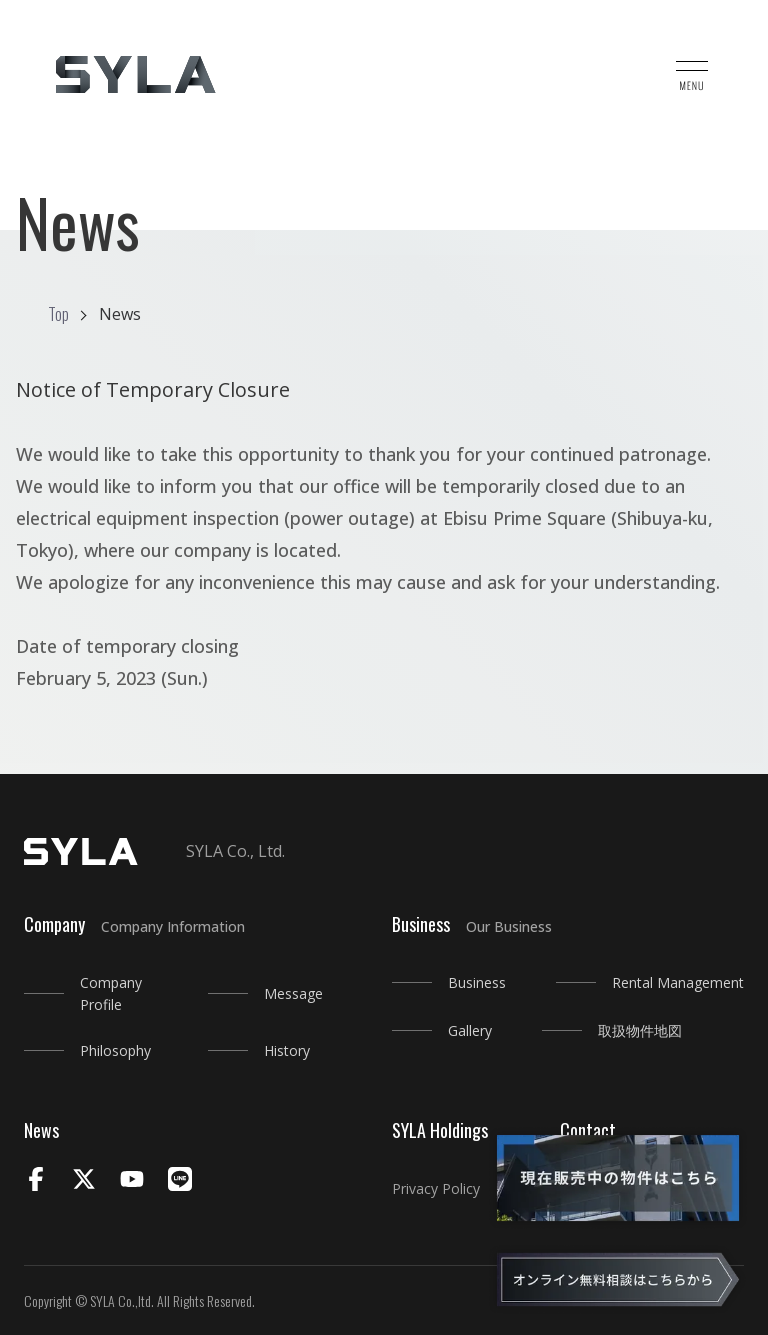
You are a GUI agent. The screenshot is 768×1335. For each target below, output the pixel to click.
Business (477, 982)
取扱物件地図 (640, 1030)
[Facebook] (36, 1181)
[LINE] (180, 1181)
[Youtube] (132, 1181)
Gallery (470, 1030)
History (287, 1050)
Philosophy (115, 1050)
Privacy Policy (436, 1188)
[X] (84, 1181)
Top (58, 314)
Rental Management (678, 982)
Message (293, 993)
